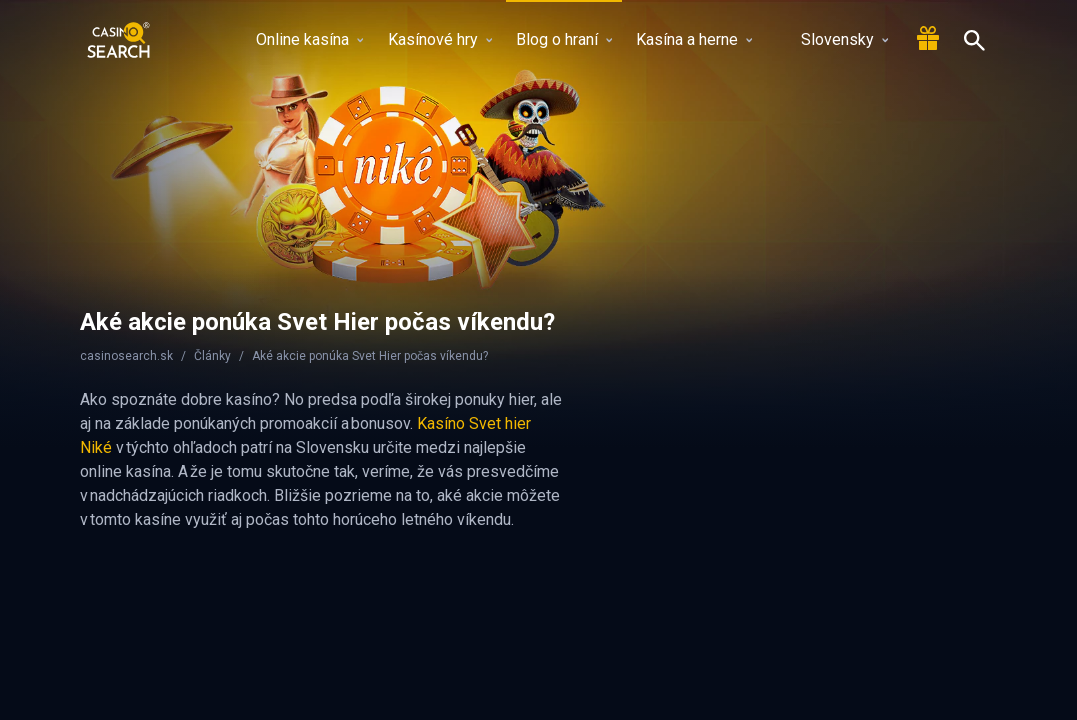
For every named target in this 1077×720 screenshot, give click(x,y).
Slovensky (832, 39)
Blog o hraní (564, 39)
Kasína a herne (694, 39)
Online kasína (309, 39)
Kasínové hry (440, 39)
